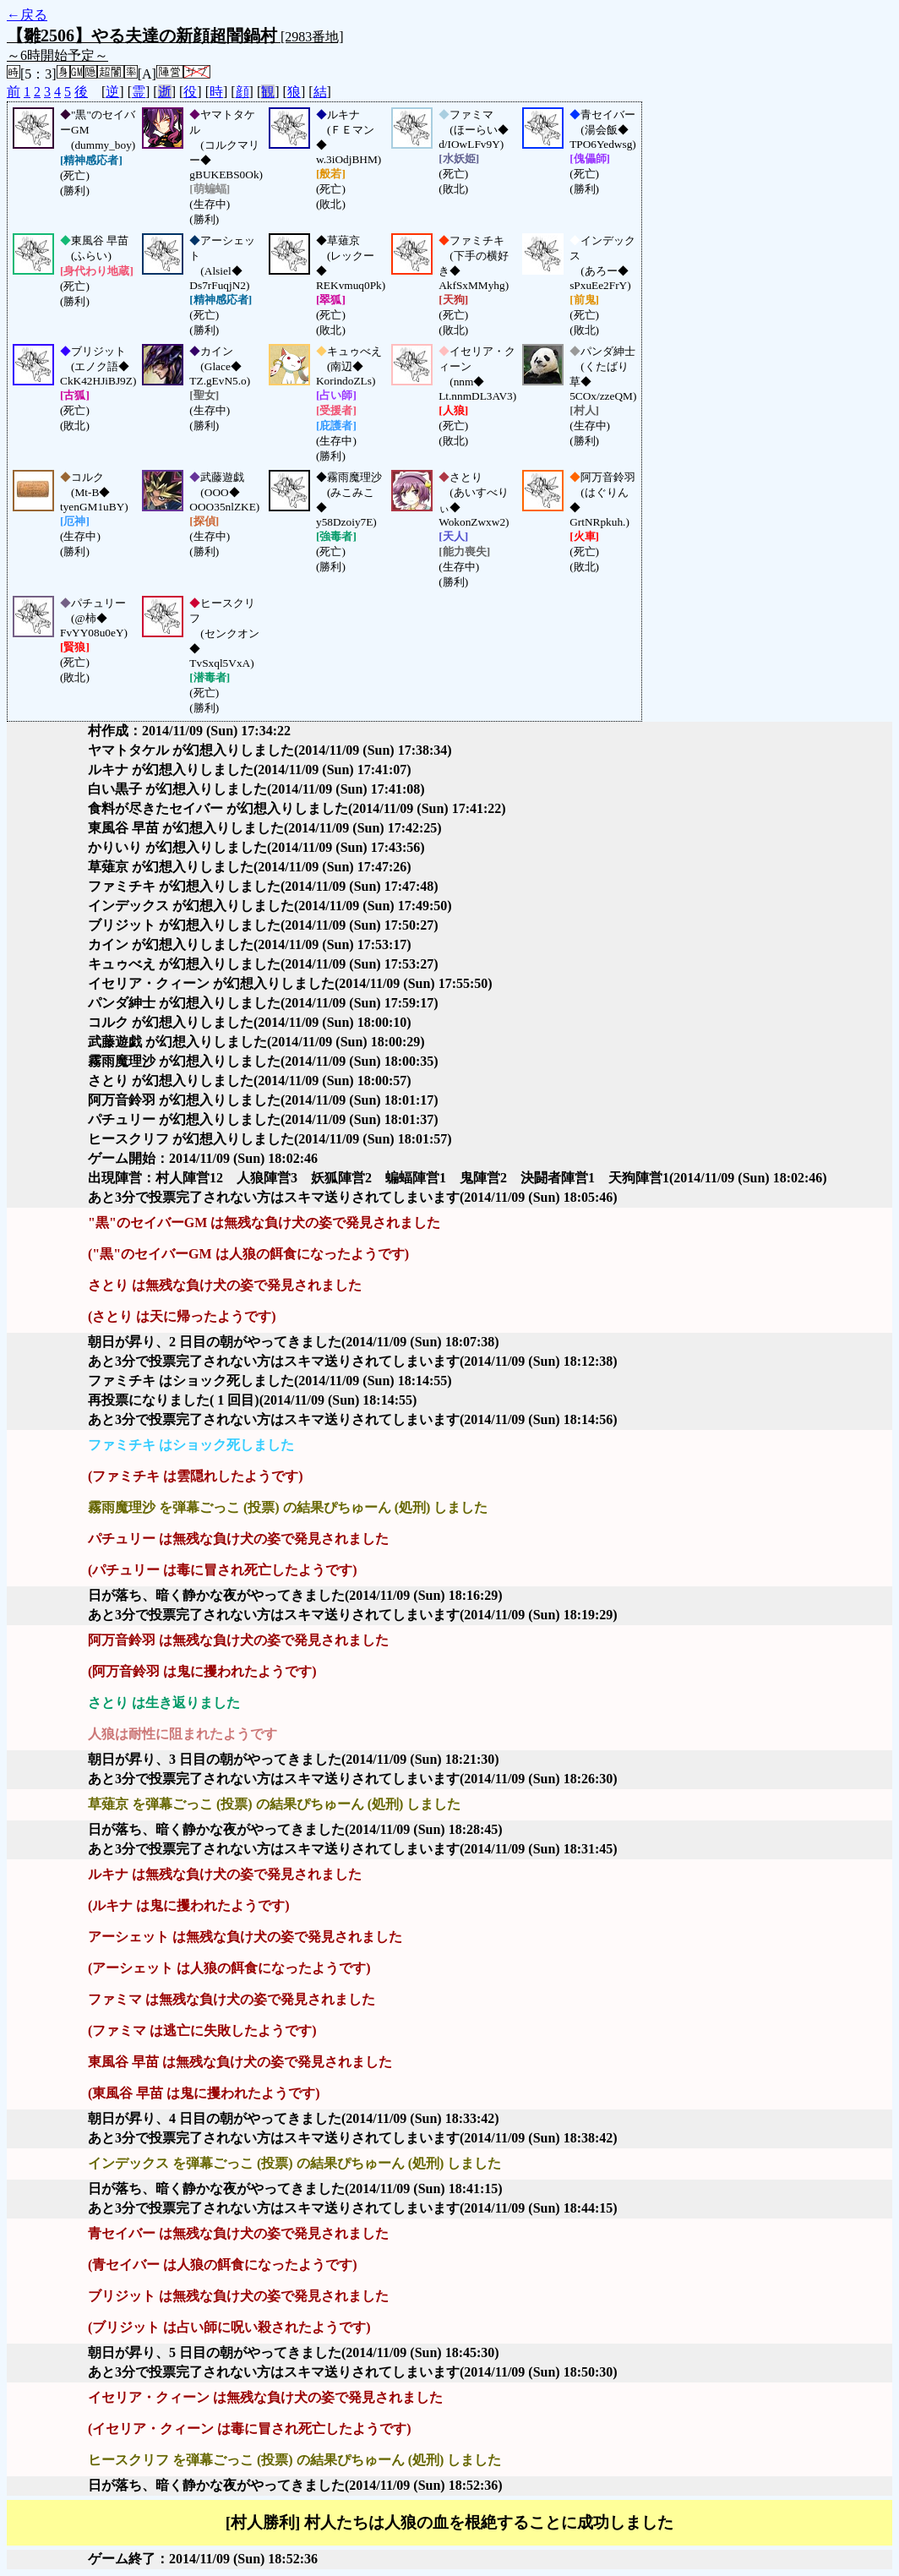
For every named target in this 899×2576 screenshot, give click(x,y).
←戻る (27, 15)
